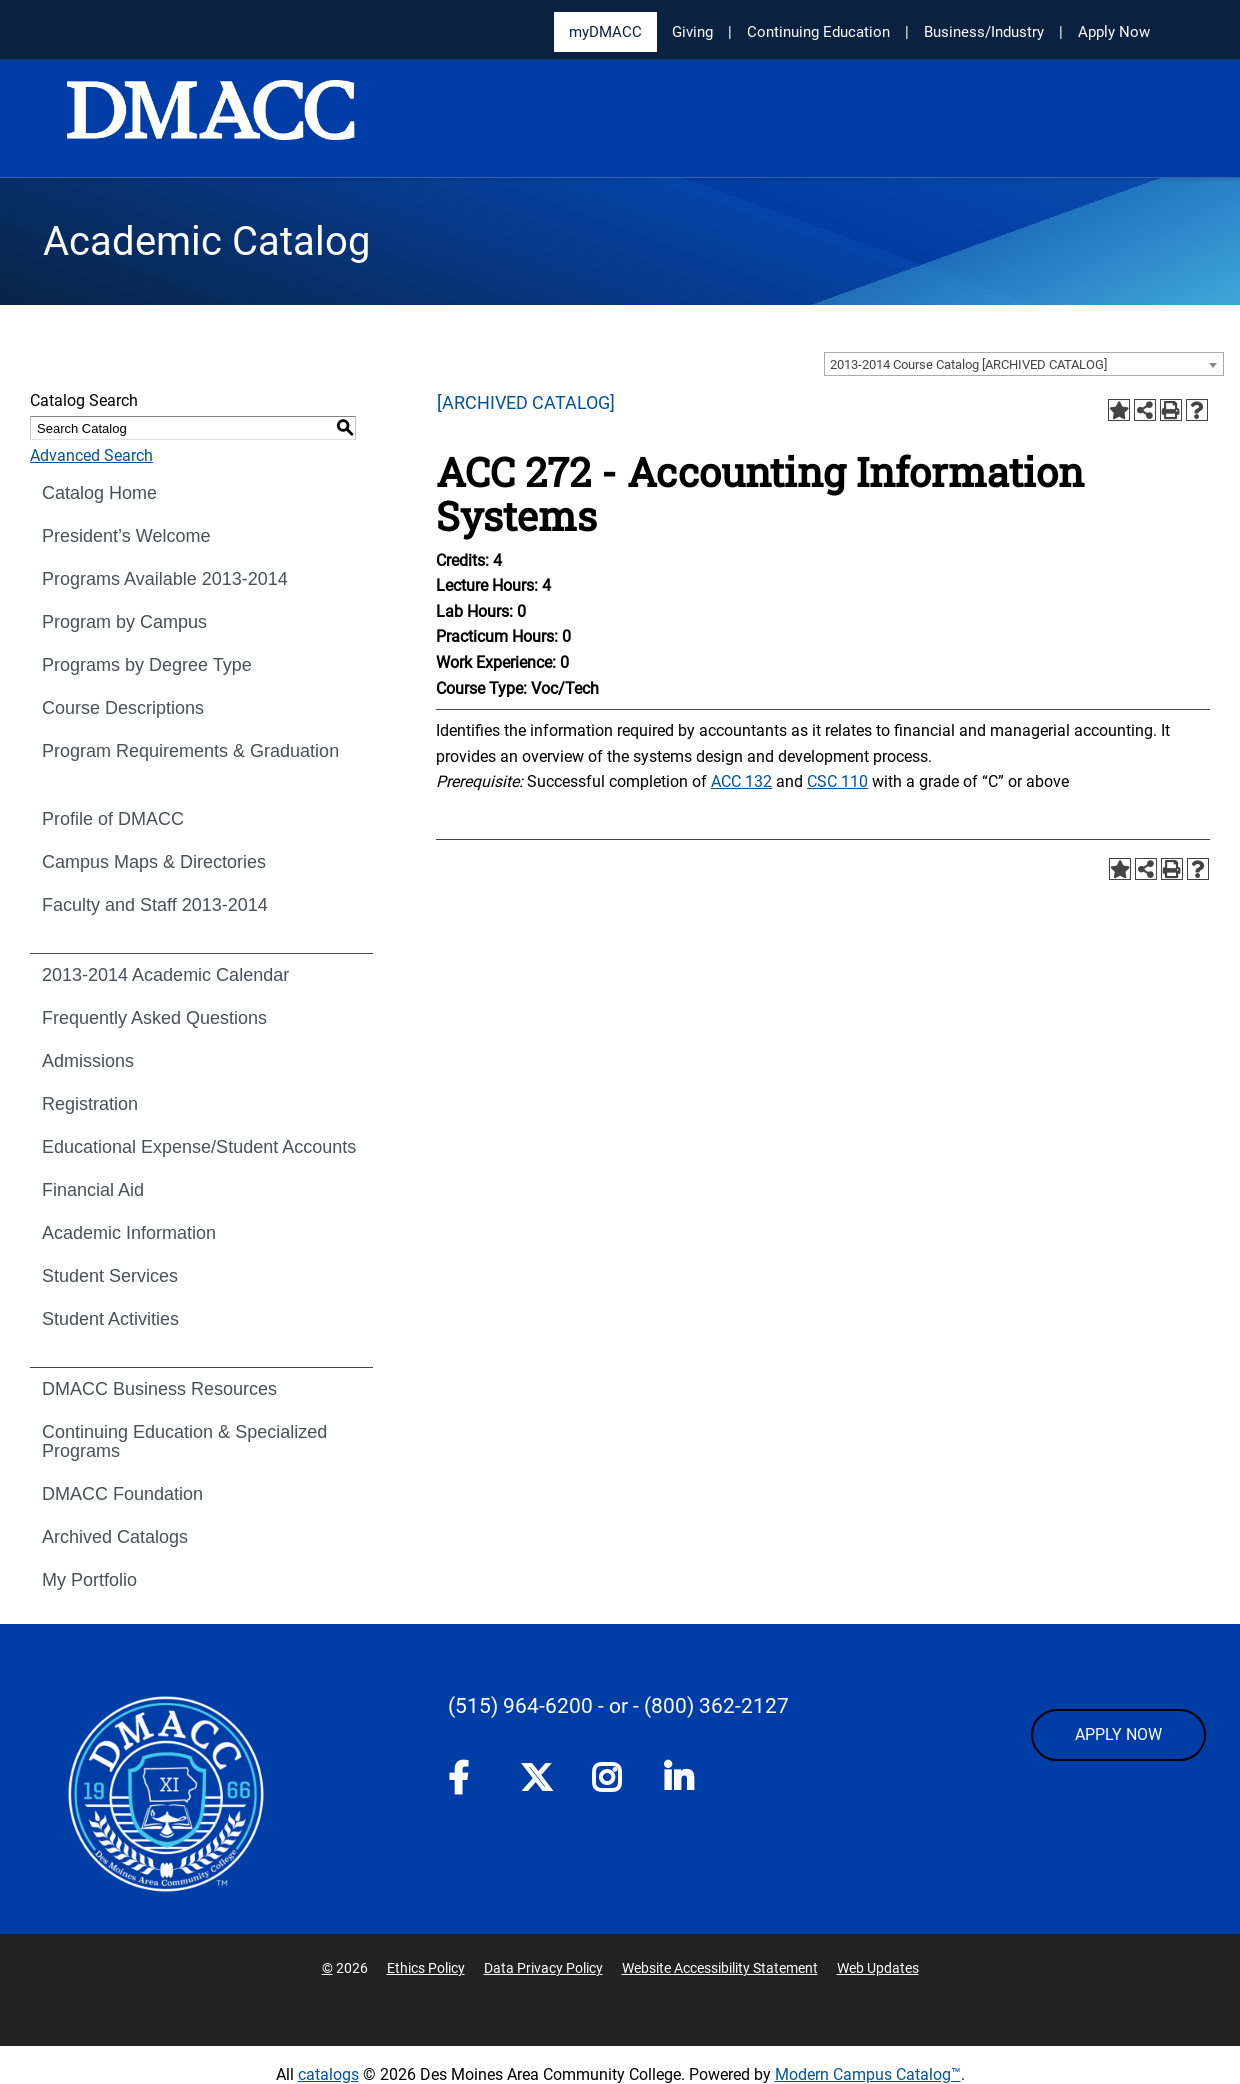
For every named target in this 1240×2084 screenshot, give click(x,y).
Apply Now (1114, 32)
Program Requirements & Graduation (190, 751)
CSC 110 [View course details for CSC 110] (837, 781)
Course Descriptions (123, 708)
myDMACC (605, 32)
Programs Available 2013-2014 (165, 579)
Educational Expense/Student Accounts (199, 1147)
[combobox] (1024, 364)
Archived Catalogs (115, 1537)
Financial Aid (93, 1190)
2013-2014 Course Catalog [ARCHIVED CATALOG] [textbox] (968, 364)
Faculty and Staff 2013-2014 (155, 905)
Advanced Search (91, 455)
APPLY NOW (1118, 1734)
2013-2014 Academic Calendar (165, 975)
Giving (692, 32)
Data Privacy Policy (543, 1968)
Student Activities (110, 1319)
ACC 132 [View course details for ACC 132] (741, 781)
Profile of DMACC (113, 819)
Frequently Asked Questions (154, 1018)
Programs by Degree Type (147, 665)
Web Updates (878, 1968)
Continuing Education (818, 32)
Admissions (88, 1061)
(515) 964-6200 (520, 1706)
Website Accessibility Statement (720, 1968)
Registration (90, 1104)
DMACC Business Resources (159, 1389)
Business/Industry (984, 32)
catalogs (328, 2074)
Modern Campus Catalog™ (868, 2074)
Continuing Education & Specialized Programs (184, 1441)
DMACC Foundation (122, 1494)
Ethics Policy (426, 1968)
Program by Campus (124, 622)
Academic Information (129, 1233)
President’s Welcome (126, 536)
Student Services (110, 1276)
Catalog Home (99, 493)
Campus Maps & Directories (154, 862)
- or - (618, 1706)
